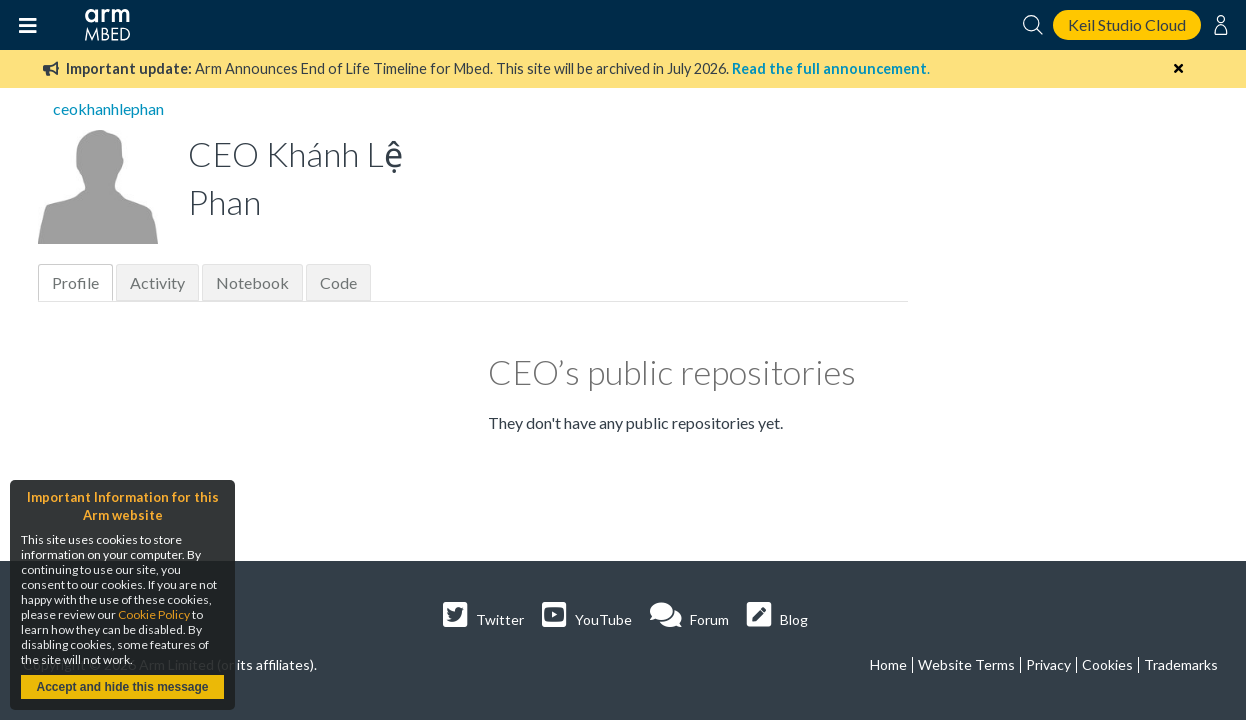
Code (338, 282)
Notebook (252, 282)
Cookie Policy (154, 614)
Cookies (1107, 664)
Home (888, 664)
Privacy (1048, 664)
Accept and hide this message (122, 687)
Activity (157, 282)
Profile (75, 282)
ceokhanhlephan (108, 108)
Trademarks (1181, 664)
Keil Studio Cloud (1127, 24)
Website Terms (966, 664)
